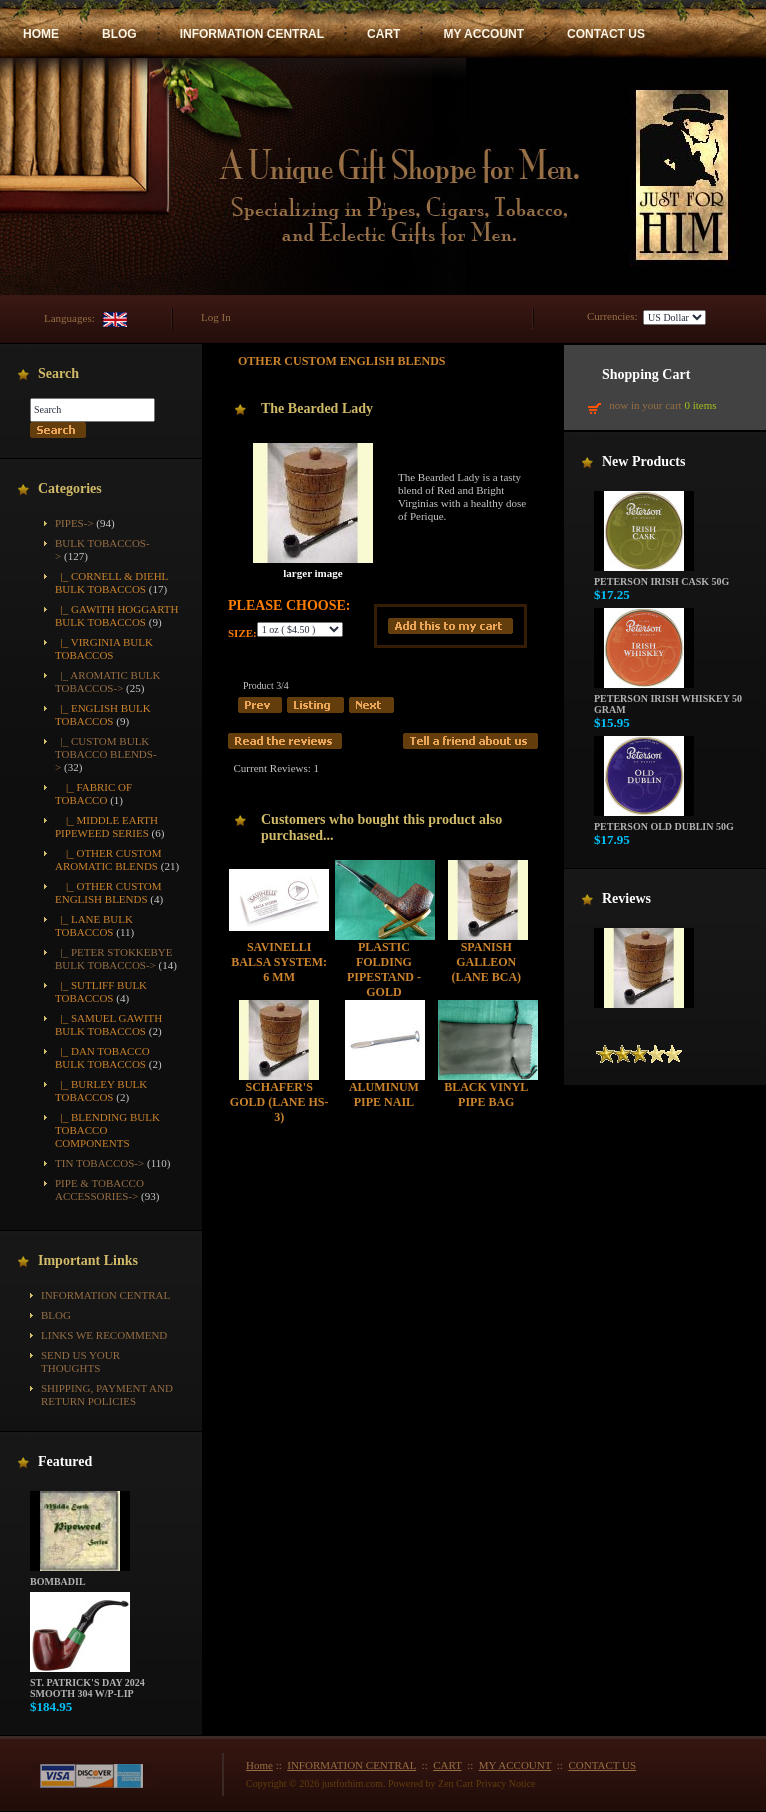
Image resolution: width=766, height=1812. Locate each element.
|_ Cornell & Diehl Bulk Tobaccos (111, 582)
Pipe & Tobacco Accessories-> (99, 1189)
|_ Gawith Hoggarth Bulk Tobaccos (116, 615)
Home (259, 1765)
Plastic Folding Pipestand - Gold (384, 969)
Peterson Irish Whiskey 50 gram (668, 699)
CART (383, 34)
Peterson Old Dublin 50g (664, 822)
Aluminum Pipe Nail (384, 1094)
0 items (700, 405)
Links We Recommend (104, 1335)
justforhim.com (352, 1783)
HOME (41, 34)
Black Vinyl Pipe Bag (486, 1094)
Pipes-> (74, 523)
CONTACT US (606, 34)
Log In (216, 317)
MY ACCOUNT (483, 34)
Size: (242, 633)
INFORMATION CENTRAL (252, 34)
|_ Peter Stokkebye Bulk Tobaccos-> (114, 958)
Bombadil (80, 1577)
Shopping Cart (646, 374)
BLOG (119, 34)
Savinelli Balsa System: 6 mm (279, 962)
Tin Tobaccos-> (99, 1163)
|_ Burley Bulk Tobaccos (101, 1090)
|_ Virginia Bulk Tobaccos (104, 648)
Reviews (626, 898)
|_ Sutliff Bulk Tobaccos (101, 991)
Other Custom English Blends (342, 361)
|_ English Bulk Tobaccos (103, 714)
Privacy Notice (506, 1783)
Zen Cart (455, 1783)
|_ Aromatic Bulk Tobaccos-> (108, 681)
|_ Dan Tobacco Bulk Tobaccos (102, 1057)
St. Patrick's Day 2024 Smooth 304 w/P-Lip (87, 1683)
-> (106, 754)
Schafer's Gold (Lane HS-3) (279, 1102)
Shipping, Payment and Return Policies (107, 1394)
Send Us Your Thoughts (80, 1361)
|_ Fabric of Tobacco (93, 793)
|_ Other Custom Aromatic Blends (108, 859)
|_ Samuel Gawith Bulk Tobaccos (108, 1024)
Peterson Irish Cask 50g (661, 577)
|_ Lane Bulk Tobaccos (94, 925)
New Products (643, 461)
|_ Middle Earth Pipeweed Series (106, 826)
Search (58, 373)
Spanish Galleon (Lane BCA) (486, 962)
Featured (65, 1461)
